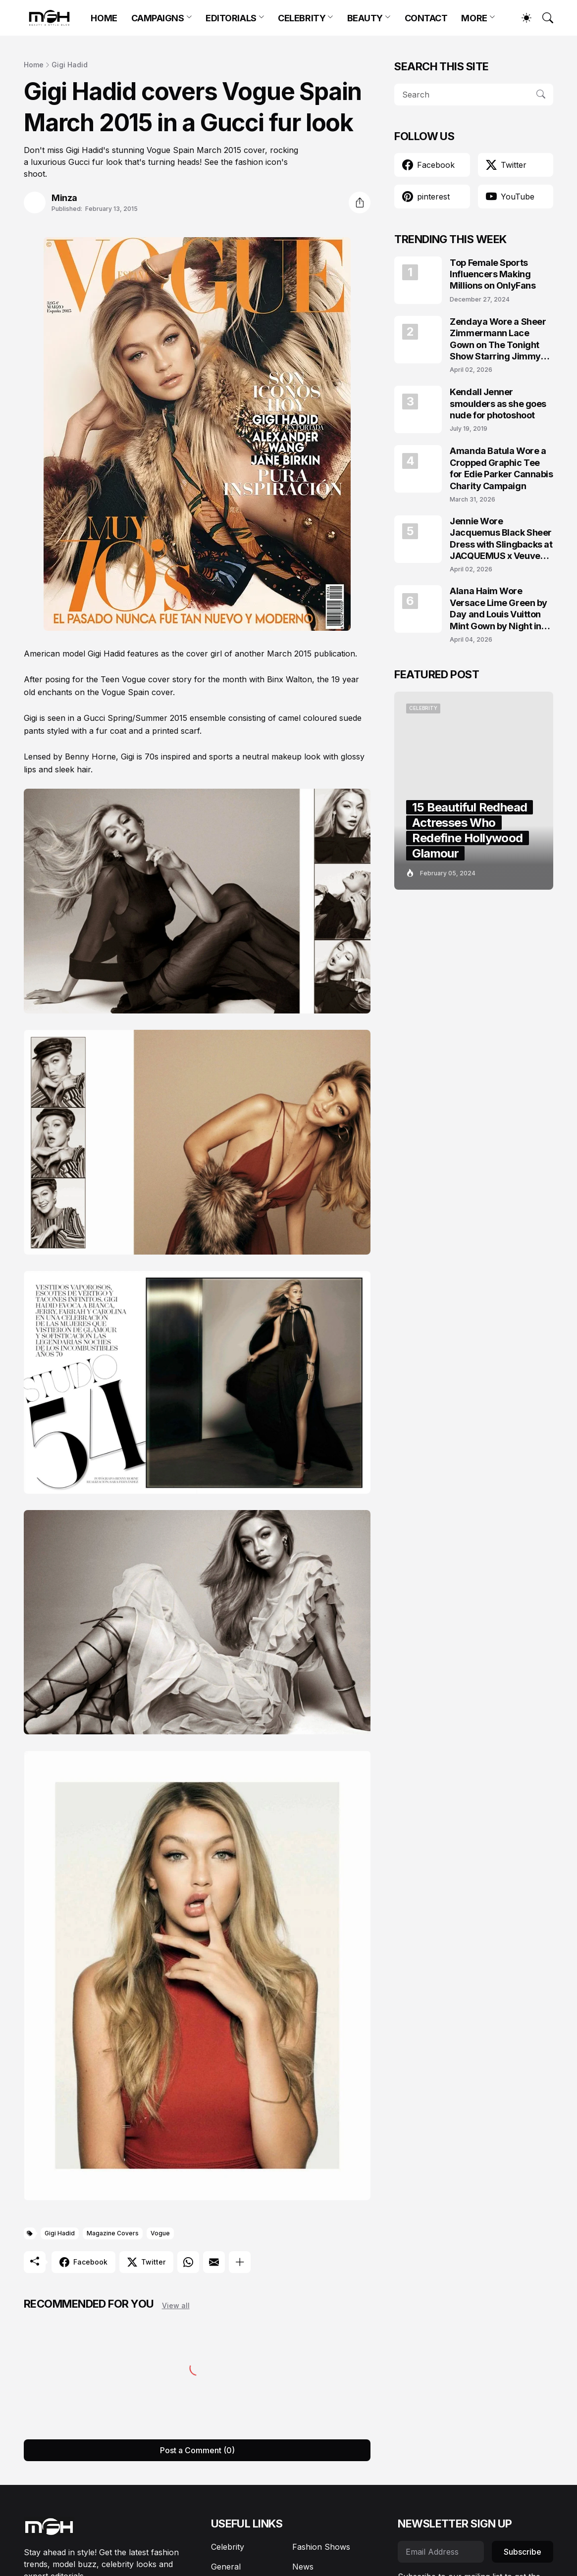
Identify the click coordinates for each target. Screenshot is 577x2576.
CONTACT (426, 18)
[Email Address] (441, 2552)
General (226, 2567)
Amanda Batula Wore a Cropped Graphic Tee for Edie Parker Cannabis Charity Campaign (501, 468)
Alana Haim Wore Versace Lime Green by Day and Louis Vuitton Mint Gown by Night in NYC (498, 609)
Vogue (160, 2233)
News (303, 2567)
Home (34, 64)
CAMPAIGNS (157, 18)
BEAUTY (365, 18)
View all (176, 2305)
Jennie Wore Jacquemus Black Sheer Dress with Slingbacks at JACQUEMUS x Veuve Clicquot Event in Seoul (501, 539)
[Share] (359, 202)
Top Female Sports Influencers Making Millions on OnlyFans (492, 274)
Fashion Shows (321, 2547)
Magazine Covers (113, 2233)
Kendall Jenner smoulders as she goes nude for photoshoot (498, 403)
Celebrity (227, 2547)
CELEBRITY (301, 18)
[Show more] (240, 2262)
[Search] (543, 18)
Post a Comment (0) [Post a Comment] (197, 2450)
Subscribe (522, 2552)
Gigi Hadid (70, 64)
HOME (104, 18)
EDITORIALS (231, 18)
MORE (474, 18)
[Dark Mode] (521, 18)
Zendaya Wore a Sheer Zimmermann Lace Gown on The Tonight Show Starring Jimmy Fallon (498, 339)
